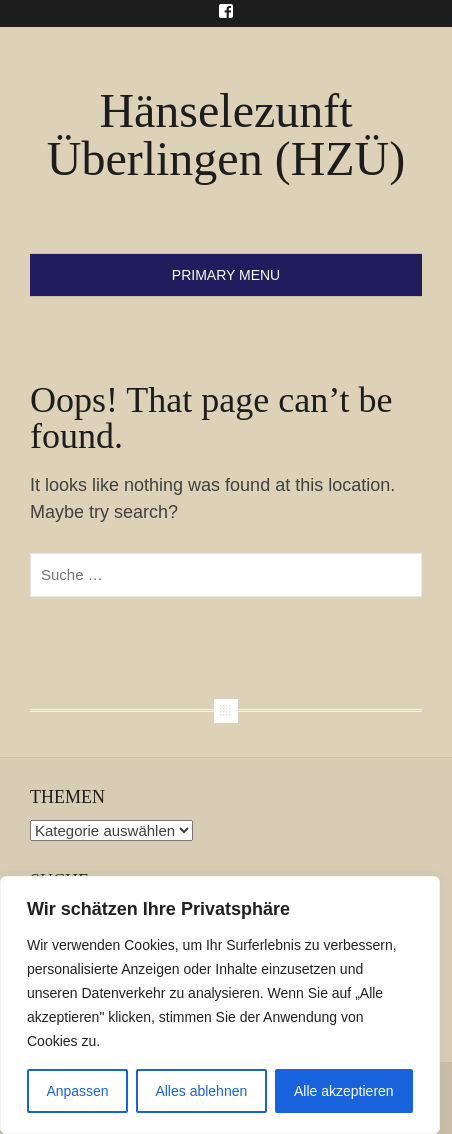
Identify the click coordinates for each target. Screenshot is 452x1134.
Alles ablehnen (201, 1091)
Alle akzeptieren (344, 1091)
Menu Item (226, 11)
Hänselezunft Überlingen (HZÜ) (226, 134)
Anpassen (77, 1091)
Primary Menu (226, 275)
